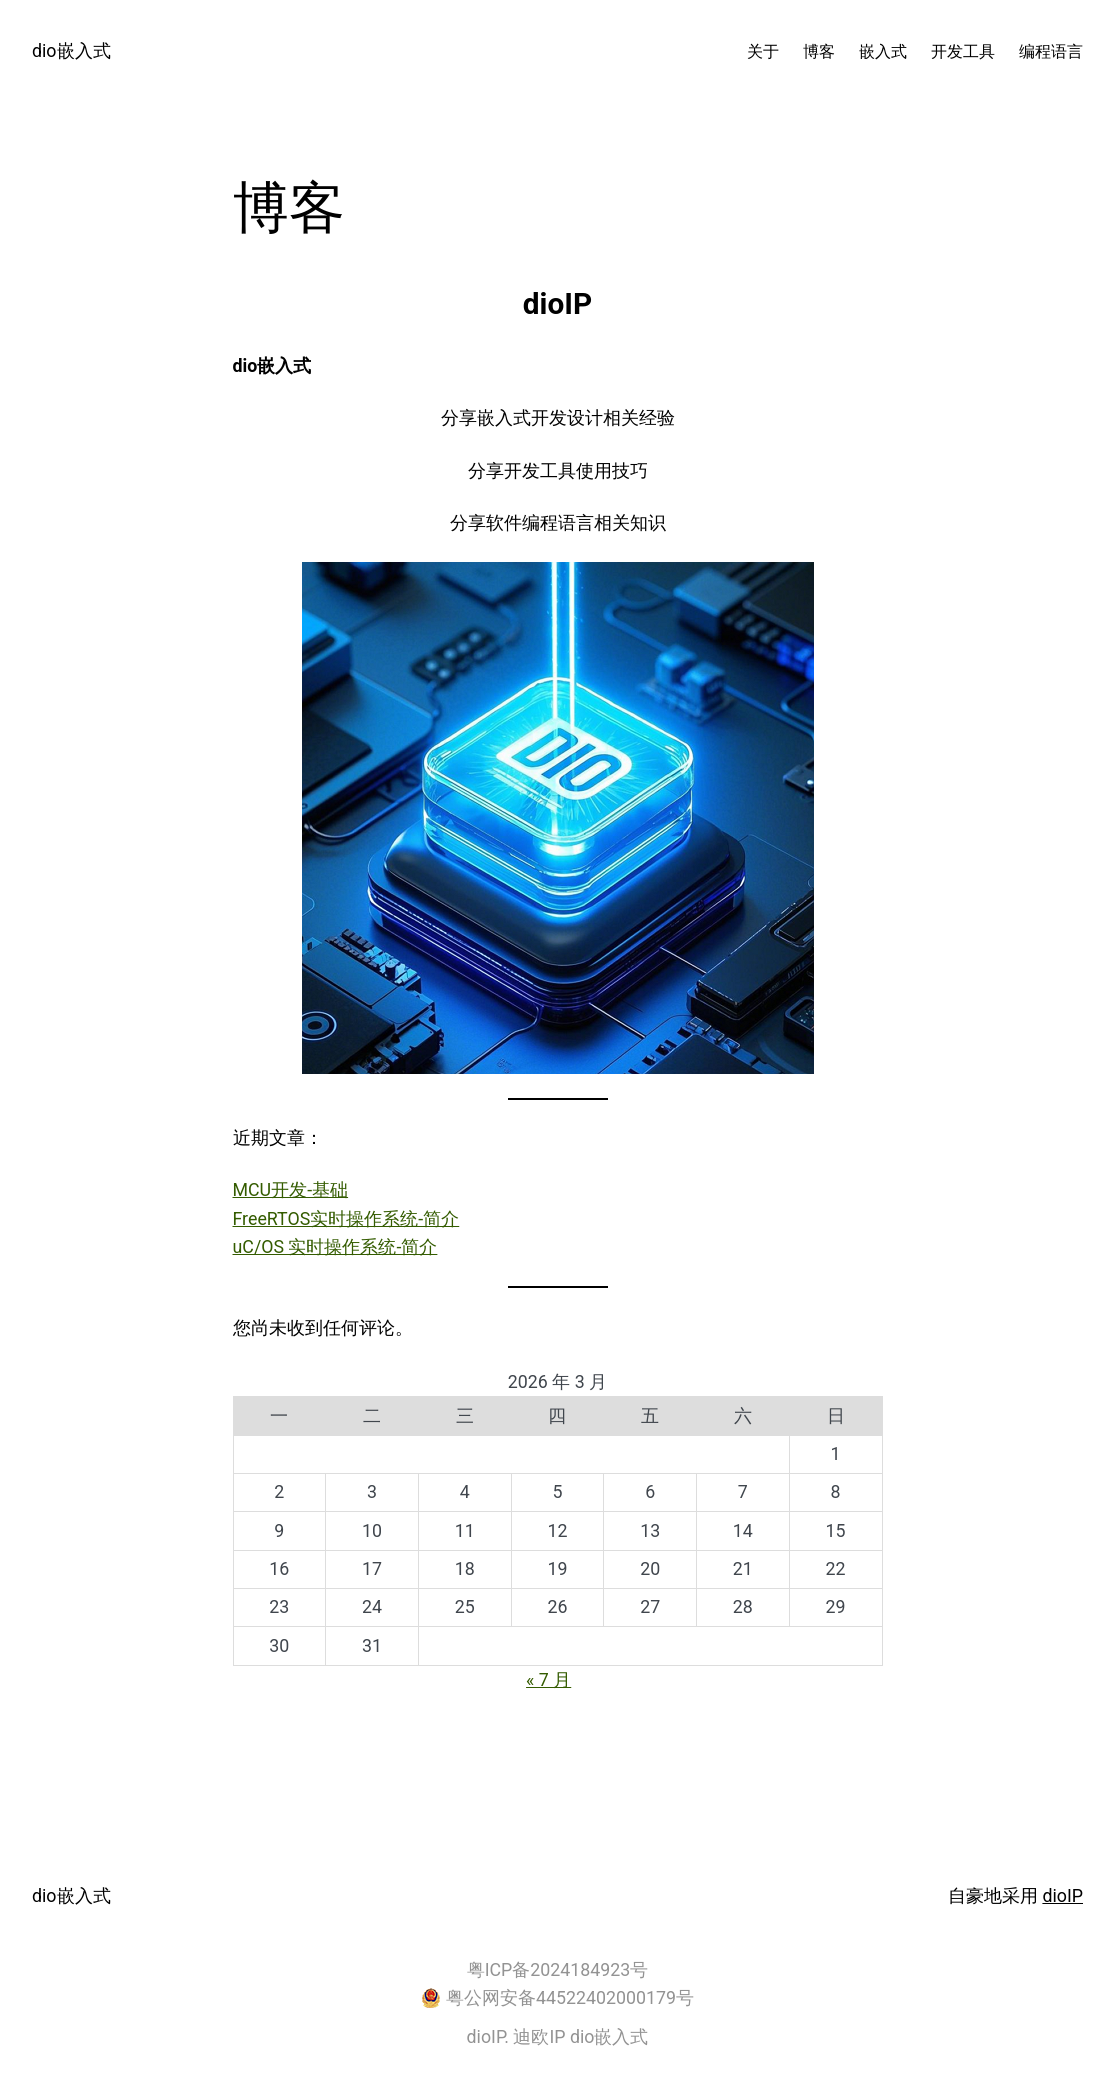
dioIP (1062, 1895)
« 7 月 (548, 1679)
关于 (763, 51)
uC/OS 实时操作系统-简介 (335, 1246)
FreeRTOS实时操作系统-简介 (346, 1218)
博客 (819, 51)
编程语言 (1051, 51)
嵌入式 (883, 51)
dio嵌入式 (71, 50)
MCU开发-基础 (291, 1189)
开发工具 (963, 51)
